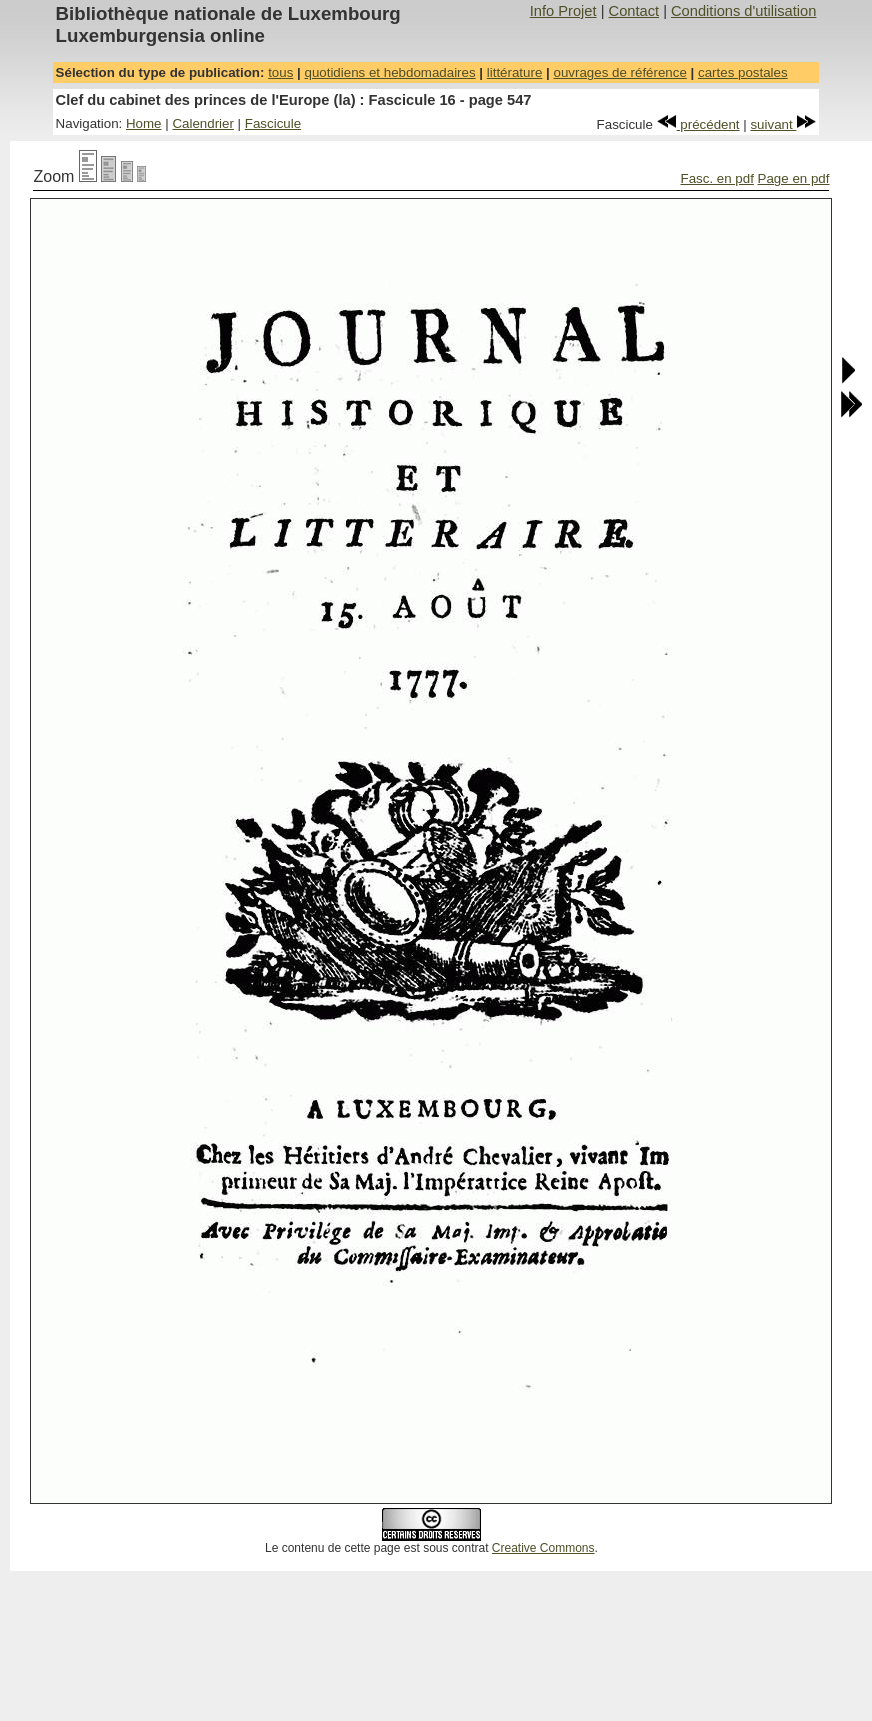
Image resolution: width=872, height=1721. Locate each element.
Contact (634, 11)
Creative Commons (543, 1548)
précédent (698, 124)
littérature (515, 72)
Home (144, 123)
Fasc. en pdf (717, 178)
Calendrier (203, 123)
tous (280, 72)
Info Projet (563, 11)
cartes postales (743, 72)
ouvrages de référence (619, 72)
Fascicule (273, 123)
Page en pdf (794, 178)
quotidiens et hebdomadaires (389, 72)
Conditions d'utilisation (743, 11)
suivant (783, 124)
